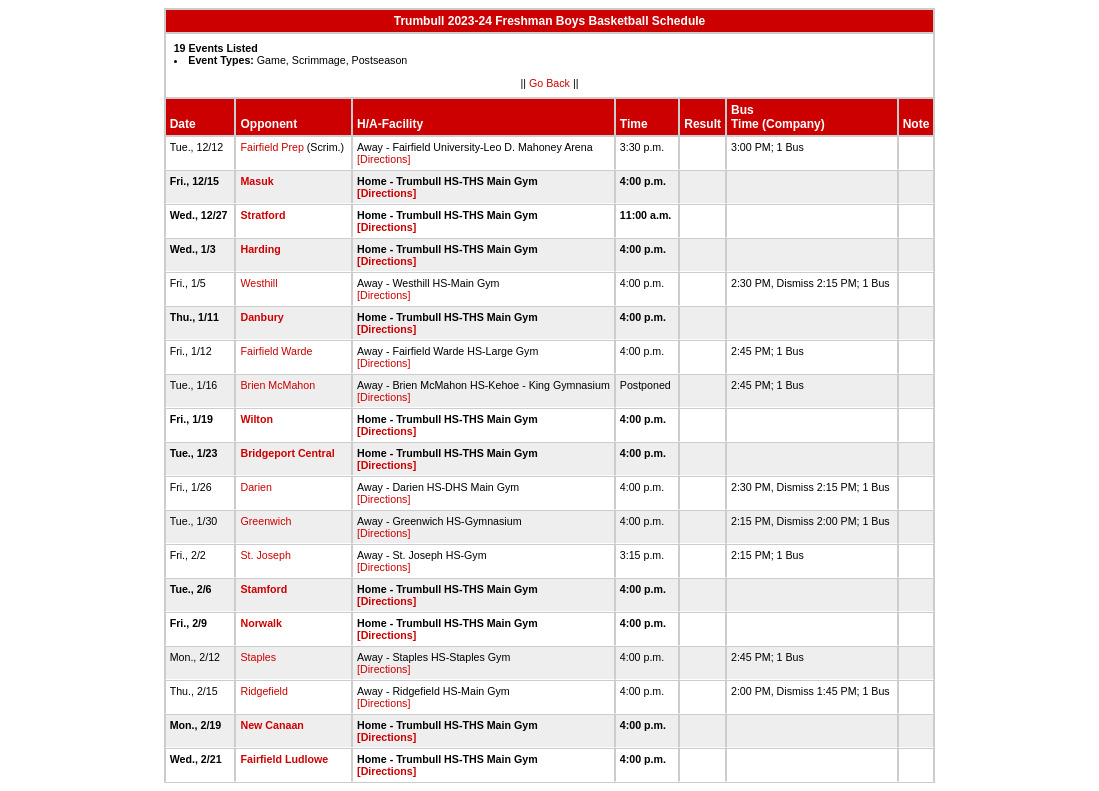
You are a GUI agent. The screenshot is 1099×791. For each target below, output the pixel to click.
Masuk (256, 181)
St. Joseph (265, 555)
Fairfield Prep (271, 147)
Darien (255, 487)
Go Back (549, 83)
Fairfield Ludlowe (284, 759)
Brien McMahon (277, 385)
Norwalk (260, 623)
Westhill (258, 283)
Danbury (261, 317)
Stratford (262, 215)
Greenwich (265, 521)
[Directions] (383, 159)
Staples (258, 657)
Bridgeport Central (287, 453)
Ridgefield (263, 691)
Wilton (256, 419)
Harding (260, 249)
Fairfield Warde (276, 351)
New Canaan (271, 725)
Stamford (263, 589)
